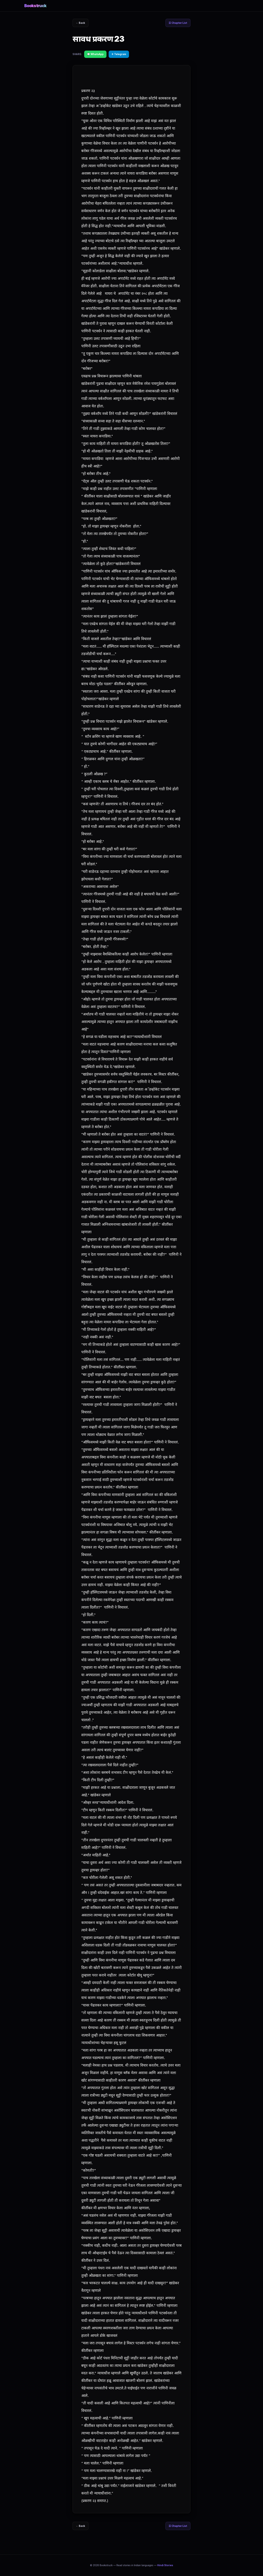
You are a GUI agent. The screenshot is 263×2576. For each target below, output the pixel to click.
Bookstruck (35, 5)
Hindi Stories (165, 2565)
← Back (80, 22)
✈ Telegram (118, 54)
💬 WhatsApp (95, 54)
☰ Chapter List (178, 22)
